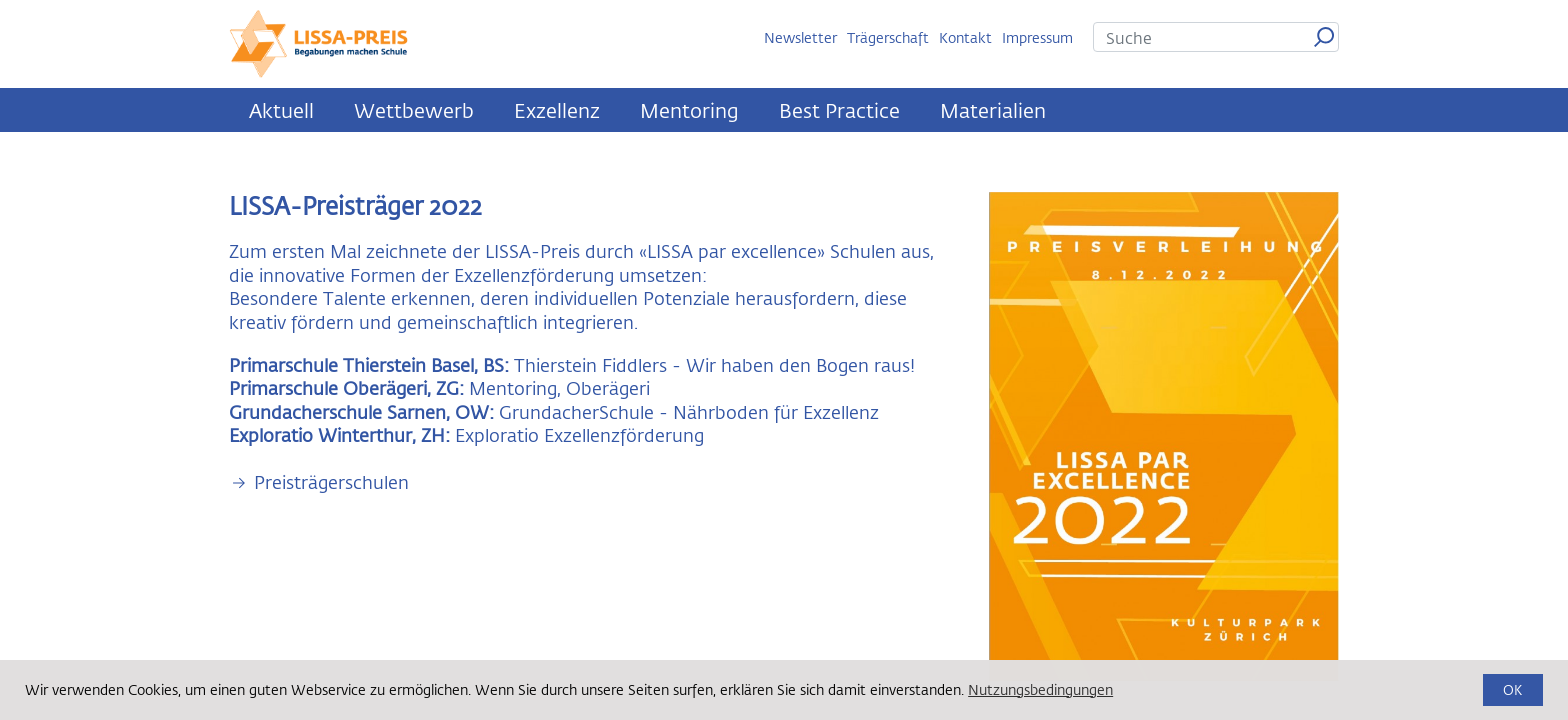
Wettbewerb (414, 110)
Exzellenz (557, 110)
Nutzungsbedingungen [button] (1040, 690)
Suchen (1324, 37)
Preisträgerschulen (331, 482)
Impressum (1037, 37)
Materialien (993, 110)
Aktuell (281, 110)
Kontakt (965, 37)
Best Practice (839, 110)
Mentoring (689, 110)
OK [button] (1512, 690)
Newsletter (800, 37)
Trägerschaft (888, 37)
